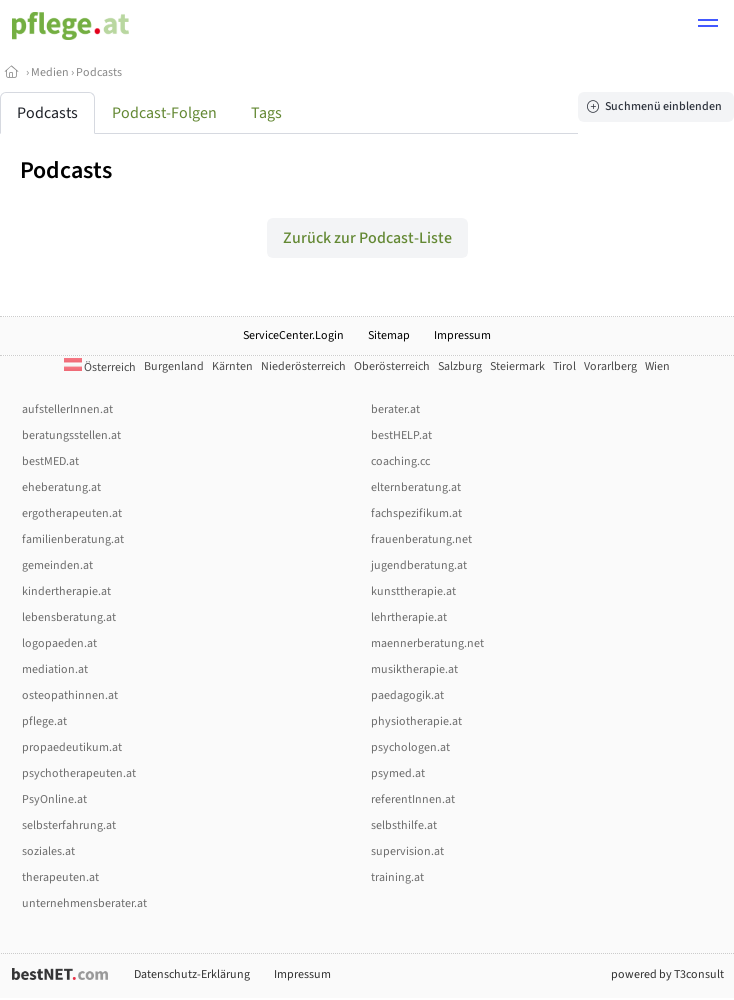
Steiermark (517, 366)
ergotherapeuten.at (72, 513)
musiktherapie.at (414, 669)
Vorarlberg (610, 366)
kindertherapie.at (66, 591)
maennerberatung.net (427, 643)
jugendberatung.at (419, 565)
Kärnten (232, 366)
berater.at (395, 409)
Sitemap (389, 335)
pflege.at (44, 721)
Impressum (462, 335)
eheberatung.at (61, 487)
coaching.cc (400, 461)
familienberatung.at (73, 539)
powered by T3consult (667, 974)
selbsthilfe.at (404, 825)
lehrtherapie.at (409, 617)
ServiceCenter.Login (293, 335)
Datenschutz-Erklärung (192, 974)
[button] (708, 26)
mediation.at (55, 669)
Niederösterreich (303, 366)
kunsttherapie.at (413, 591)
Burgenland (174, 366)
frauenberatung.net (421, 539)
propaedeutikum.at (72, 747)
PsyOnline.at (54, 799)
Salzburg (460, 366)
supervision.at (407, 851)
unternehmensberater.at (84, 903)
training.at (397, 877)
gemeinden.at (57, 565)
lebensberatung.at (69, 617)
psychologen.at (410, 747)
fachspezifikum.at (416, 513)
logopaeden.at (59, 643)
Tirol (564, 366)
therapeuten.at (60, 877)
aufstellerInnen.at (67, 409)
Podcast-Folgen (164, 113)
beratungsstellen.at (71, 435)
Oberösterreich (392, 366)
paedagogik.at (407, 695)
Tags (266, 113)
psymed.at (398, 773)
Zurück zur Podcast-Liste (367, 238)
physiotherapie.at (416, 721)
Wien (657, 366)
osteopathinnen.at (70, 695)
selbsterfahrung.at (69, 825)
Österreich (100, 367)
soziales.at (48, 851)
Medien (50, 72)
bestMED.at (50, 461)
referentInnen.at (413, 799)
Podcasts (99, 72)
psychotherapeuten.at (79, 773)
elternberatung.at (416, 487)
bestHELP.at (401, 435)
